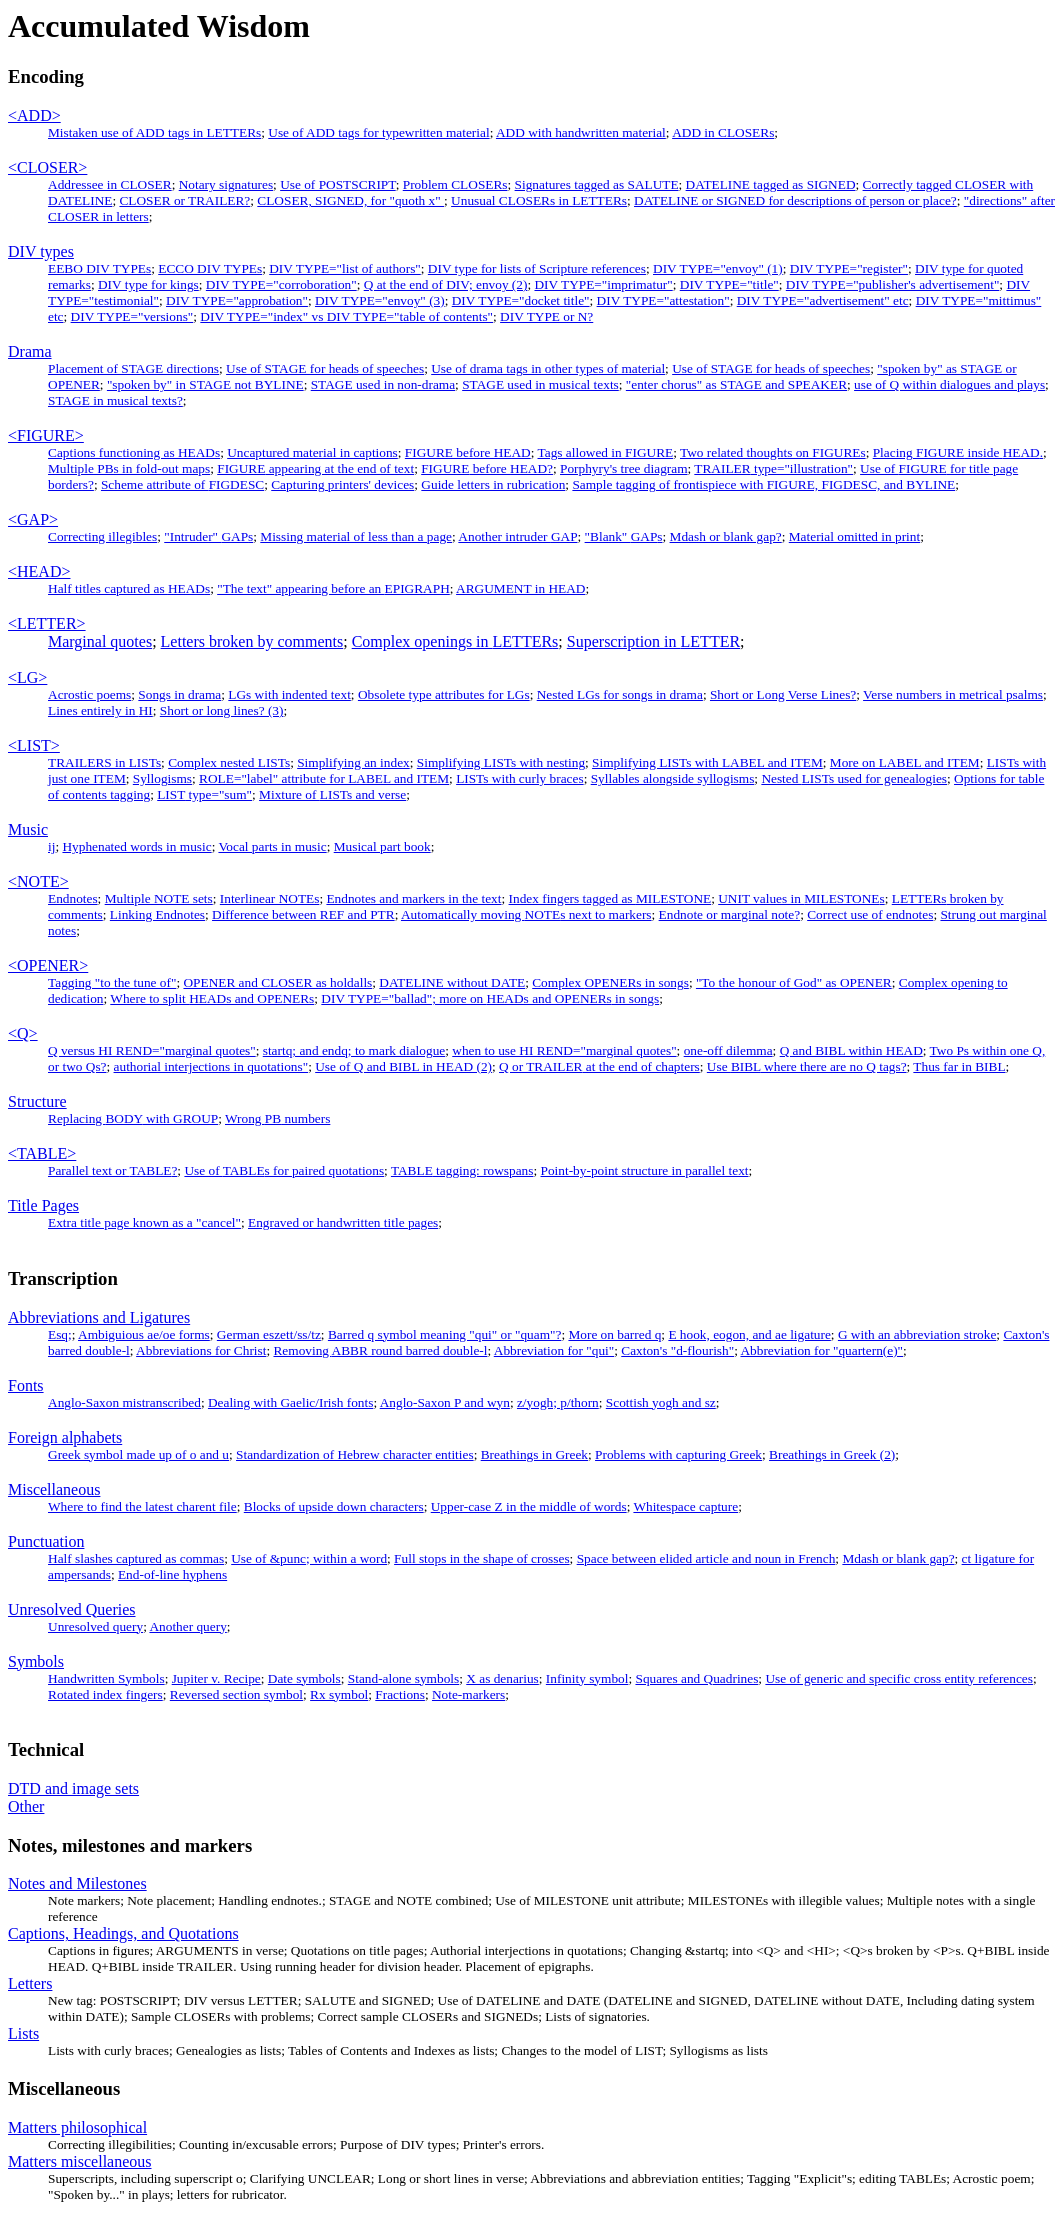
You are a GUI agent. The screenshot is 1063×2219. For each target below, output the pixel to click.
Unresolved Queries (72, 1609)
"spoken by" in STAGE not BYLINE (205, 384)
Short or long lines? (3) (222, 710)
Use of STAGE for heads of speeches (325, 368)
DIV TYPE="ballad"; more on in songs (490, 998)
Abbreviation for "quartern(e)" (821, 1350)
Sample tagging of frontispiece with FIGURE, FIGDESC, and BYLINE (763, 484)
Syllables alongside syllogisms (673, 778)
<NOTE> (38, 881)
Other (26, 1806)
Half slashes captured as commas (136, 1558)
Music (28, 829)
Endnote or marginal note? (730, 914)
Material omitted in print (854, 536)
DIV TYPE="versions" (132, 316)
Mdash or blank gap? (726, 536)
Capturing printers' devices (342, 484)
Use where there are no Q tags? (807, 1066)
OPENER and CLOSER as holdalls (277, 982)
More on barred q (614, 1334)
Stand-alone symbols (403, 1678)
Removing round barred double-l (380, 1350)
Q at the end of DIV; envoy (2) (446, 284)
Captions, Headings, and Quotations (123, 1933)
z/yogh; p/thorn (558, 1402)
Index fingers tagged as (610, 898)
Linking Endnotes (157, 914)
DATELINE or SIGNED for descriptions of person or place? (795, 200)
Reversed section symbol (236, 1694)
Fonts (26, 1385)
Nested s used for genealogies (854, 778)
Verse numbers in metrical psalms (953, 694)
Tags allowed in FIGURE (606, 452)
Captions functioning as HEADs (134, 452)
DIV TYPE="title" (729, 284)
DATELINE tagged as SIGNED (771, 184)
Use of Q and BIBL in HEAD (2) (403, 1066)
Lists (23, 2033)
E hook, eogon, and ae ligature (749, 1334)
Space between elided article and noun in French (706, 1558)
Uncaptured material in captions (312, 452)
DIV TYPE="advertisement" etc (823, 300)
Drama (30, 351)
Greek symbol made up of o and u (138, 1454)
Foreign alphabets (65, 1437)
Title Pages (43, 1205)
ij (51, 846)
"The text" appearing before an (333, 588)
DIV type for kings (148, 284)
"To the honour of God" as (794, 982)
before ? (487, 468)
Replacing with (133, 1118)
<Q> (23, 1033)
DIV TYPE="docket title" (521, 300)
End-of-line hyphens (172, 1574)
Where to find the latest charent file (142, 1506)
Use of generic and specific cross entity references (899, 1678)
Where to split (212, 998)
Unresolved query (95, 1626)
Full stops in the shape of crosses (481, 1558)
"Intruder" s (208, 536)
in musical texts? (115, 400)
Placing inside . (958, 452)
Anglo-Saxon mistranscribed (124, 1402)
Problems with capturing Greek (678, 1454)
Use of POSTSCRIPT (338, 184)
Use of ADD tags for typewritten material (378, 132)
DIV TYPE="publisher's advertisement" (893, 284)
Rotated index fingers (105, 1694)
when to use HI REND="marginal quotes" (564, 1050)
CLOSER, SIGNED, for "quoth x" (350, 200)
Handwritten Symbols (106, 1678)
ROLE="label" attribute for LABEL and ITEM (324, 778)
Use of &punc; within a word (309, 1558)
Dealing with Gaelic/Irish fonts (290, 1402)
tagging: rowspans (462, 1170)
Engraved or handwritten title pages (343, 1222)
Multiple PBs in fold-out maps (129, 468)
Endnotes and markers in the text (413, 898)
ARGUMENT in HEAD (520, 588)
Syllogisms (162, 778)
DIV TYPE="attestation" (663, 300)
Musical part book (382, 846)
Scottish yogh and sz (661, 1402)
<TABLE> (42, 1153)
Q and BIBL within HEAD (851, 1050)
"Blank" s (624, 536)
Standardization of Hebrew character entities (355, 1454)
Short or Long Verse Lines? (783, 694)
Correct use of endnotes (870, 914)
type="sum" (204, 794)
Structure (37, 1101)
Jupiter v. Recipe (216, 1678)
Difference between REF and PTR (303, 914)
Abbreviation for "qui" (554, 1350)
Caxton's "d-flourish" (677, 1350)
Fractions (400, 1694)
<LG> (27, 677)
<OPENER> (48, 965)
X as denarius (502, 1678)
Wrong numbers (277, 1118)
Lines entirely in (100, 710)
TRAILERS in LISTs (104, 762)
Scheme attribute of (182, 484)
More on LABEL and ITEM (905, 762)
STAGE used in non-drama (383, 384)
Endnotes (73, 898)
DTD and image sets (73, 1788)
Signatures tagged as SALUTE (597, 184)
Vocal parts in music (272, 846)
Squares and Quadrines (696, 1678)
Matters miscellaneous (80, 2161)
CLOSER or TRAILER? (184, 200)
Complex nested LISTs (229, 762)
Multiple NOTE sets (159, 898)
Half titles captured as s (129, 588)
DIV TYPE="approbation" (237, 300)
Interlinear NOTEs (270, 898)
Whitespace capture (685, 1506)
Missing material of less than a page (356, 536)
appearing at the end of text (315, 468)
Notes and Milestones (77, 1883)
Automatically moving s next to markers (526, 914)
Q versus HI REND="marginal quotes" (152, 1050)
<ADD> (34, 115)
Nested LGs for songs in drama (620, 694)
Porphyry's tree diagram (624, 468)
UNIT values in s (801, 898)
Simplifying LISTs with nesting (501, 762)
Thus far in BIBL (959, 1066)
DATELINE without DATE (452, 982)
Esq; (60, 1334)
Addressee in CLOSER (110, 184)
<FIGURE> (46, 435)
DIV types (41, 251)
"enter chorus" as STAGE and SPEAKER (736, 384)
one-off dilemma (728, 1050)
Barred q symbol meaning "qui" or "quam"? (444, 1334)
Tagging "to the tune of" (112, 982)
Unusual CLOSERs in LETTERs (539, 200)
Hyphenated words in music (136, 846)
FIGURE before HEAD (468, 452)
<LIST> (34, 745)
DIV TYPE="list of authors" (345, 268)
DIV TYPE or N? (546, 316)
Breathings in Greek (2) (832, 1454)
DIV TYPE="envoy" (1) (718, 268)
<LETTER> (47, 623)
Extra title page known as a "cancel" (144, 1222)
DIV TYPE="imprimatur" (603, 284)
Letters (30, 1983)
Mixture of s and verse (332, 794)
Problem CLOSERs (455, 184)
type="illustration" (773, 468)
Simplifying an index (353, 762)
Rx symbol (339, 1694)
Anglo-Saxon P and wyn (445, 1402)
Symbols (36, 1661)
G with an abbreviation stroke (917, 1334)
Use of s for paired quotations (284, 1170)
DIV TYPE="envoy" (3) (380, 300)
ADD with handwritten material (581, 132)
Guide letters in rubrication (493, 484)
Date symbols (304, 1678)
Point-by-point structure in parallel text (645, 1170)
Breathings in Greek (534, 1454)
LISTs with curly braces (520, 778)
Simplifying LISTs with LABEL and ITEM (707, 762)
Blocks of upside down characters (334, 1506)
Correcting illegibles (102, 536)
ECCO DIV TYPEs (210, 268)
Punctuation (46, 1541)
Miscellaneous (54, 1489)
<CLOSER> (47, 167)
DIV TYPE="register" (849, 268)
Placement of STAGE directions (133, 368)
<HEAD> (39, 571)
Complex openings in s (455, 641)
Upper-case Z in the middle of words (529, 1506)
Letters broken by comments (252, 641)
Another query (187, 1626)
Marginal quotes (100, 641)
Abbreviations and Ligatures (99, 1317)
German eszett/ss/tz (269, 1334)
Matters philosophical (77, 2127)
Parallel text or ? (112, 1170)
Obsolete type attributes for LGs (444, 694)
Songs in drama (179, 694)
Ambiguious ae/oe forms (144, 1334)
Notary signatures (226, 184)
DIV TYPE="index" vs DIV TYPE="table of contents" (346, 316)
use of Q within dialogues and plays (949, 384)
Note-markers (468, 1694)
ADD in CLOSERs (723, 132)
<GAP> (33, 519)
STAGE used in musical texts (540, 384)
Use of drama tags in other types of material (548, 368)
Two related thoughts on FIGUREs (773, 452)
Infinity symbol (587, 1678)
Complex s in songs (610, 982)
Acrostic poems (89, 694)
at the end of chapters (599, 1066)
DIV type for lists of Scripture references (537, 268)
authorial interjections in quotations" (211, 1066)
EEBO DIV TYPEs (99, 268)
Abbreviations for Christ (201, 1350)
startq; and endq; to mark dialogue (354, 1050)
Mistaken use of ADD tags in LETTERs (154, 132)
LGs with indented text (289, 694)
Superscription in (653, 641)
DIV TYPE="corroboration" (281, 284)
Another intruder (517, 536)
